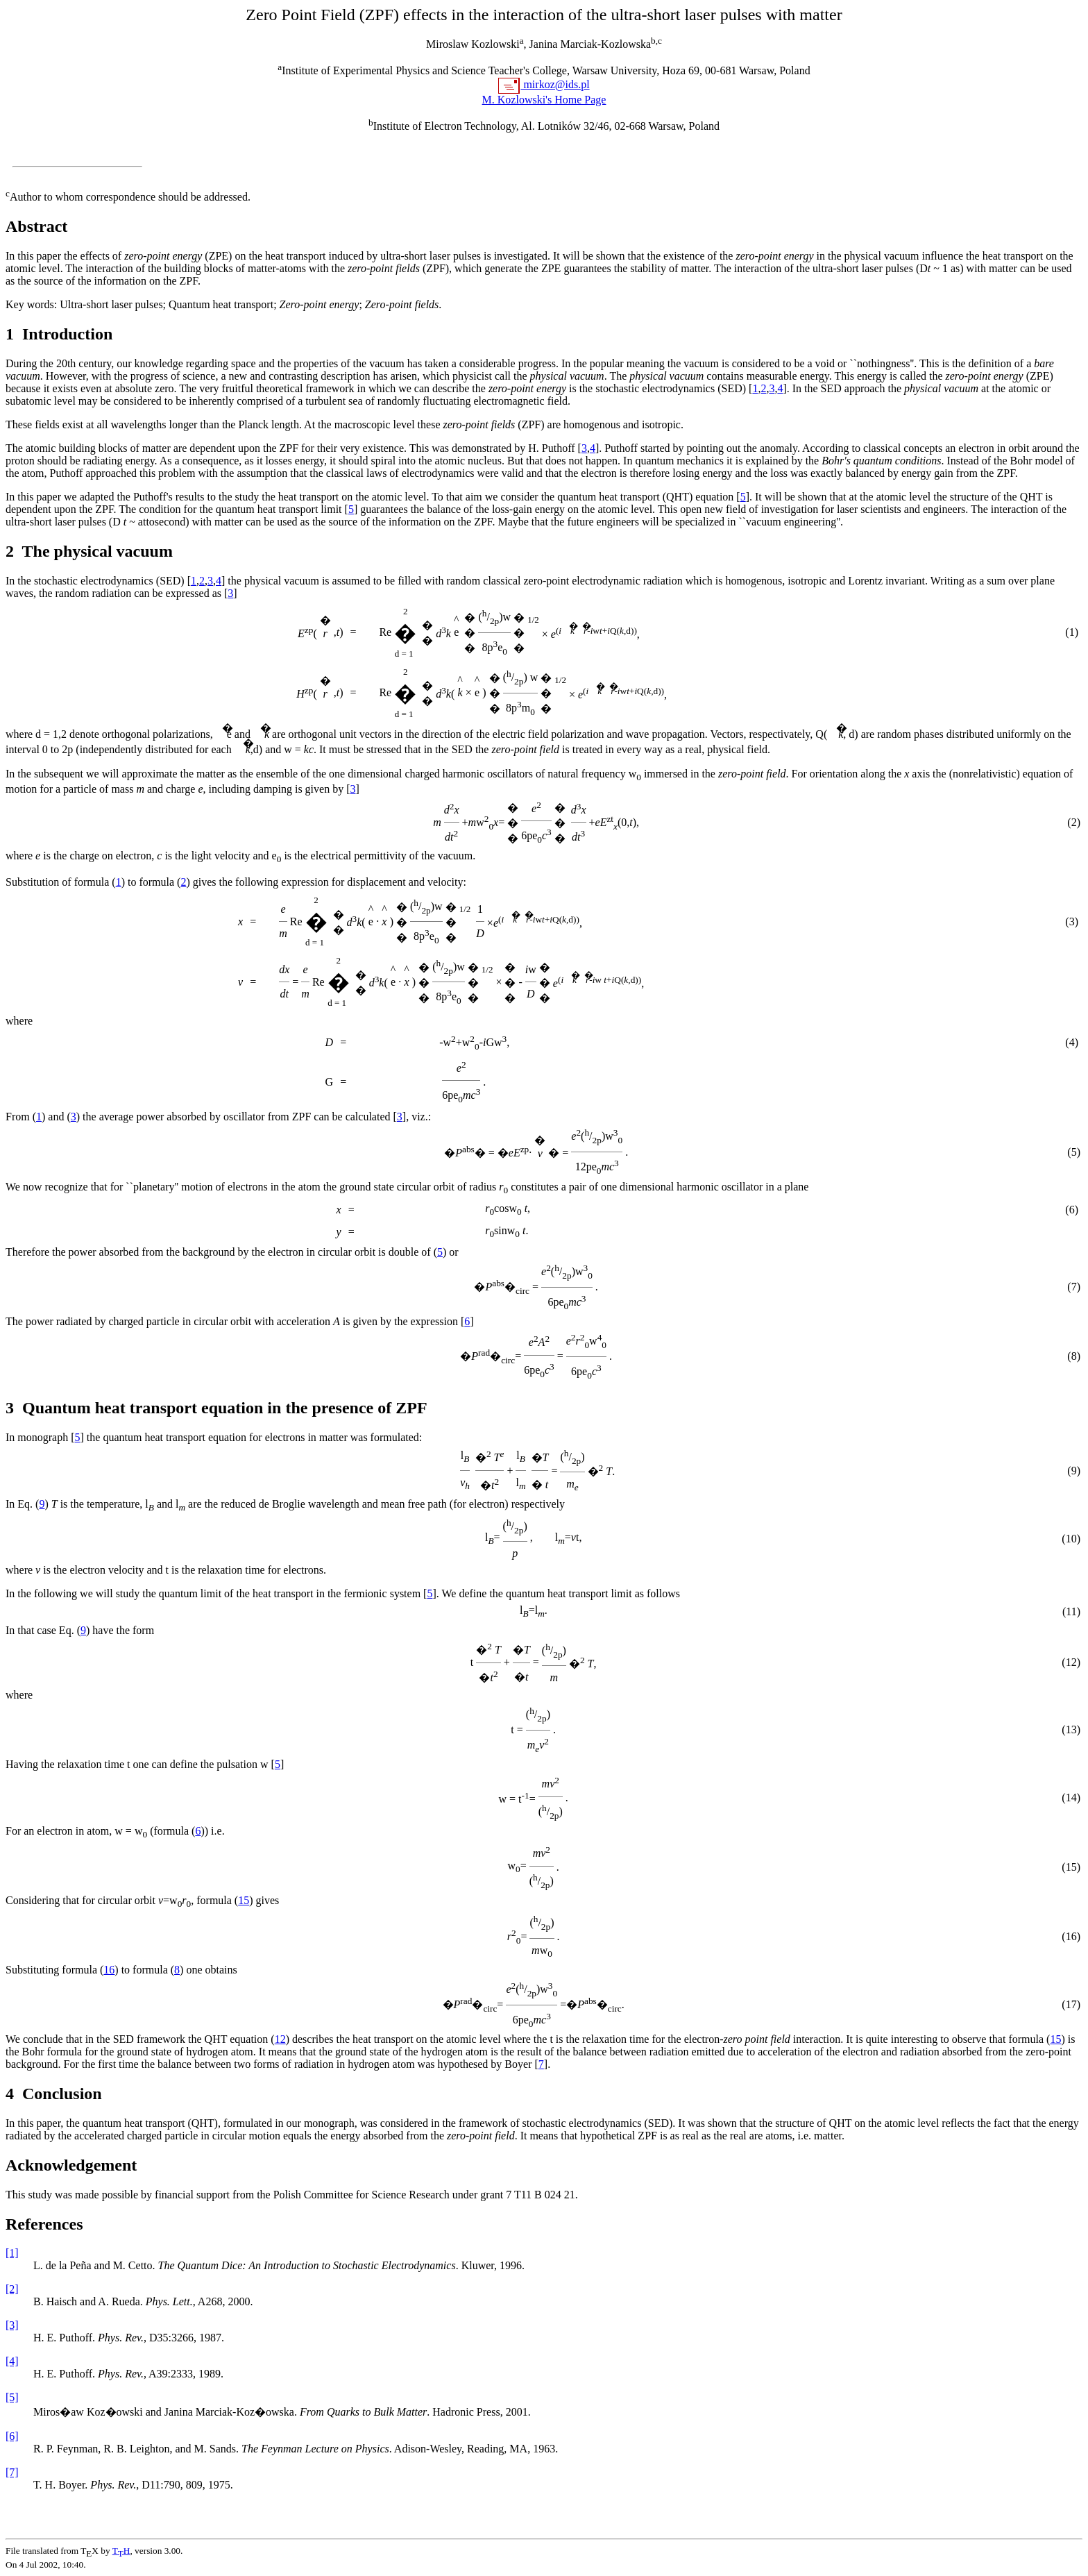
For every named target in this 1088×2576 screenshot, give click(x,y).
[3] (12, 2325)
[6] (12, 2436)
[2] (12, 2289)
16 (108, 1970)
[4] (12, 2361)
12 (280, 2039)
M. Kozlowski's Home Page (544, 100)
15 (243, 1900)
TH (121, 2550)
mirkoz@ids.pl (554, 84)
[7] (12, 2472)
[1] (12, 2253)
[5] (12, 2397)
